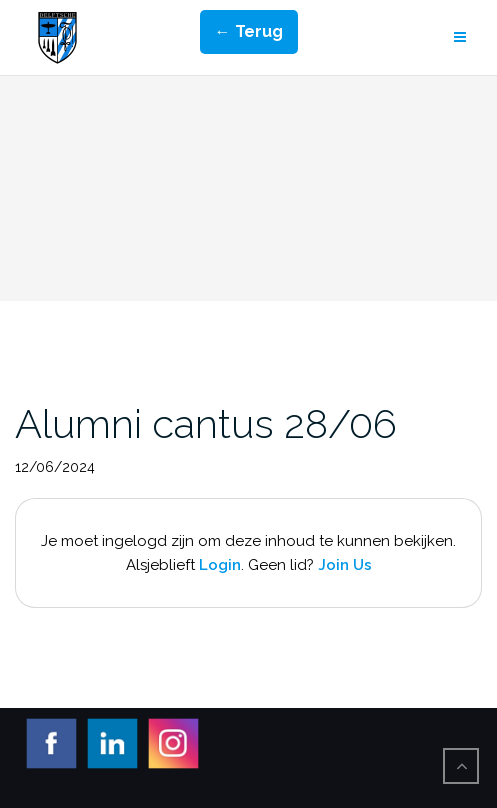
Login (220, 565)
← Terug (249, 31)
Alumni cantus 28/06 (206, 423)
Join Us (345, 565)
